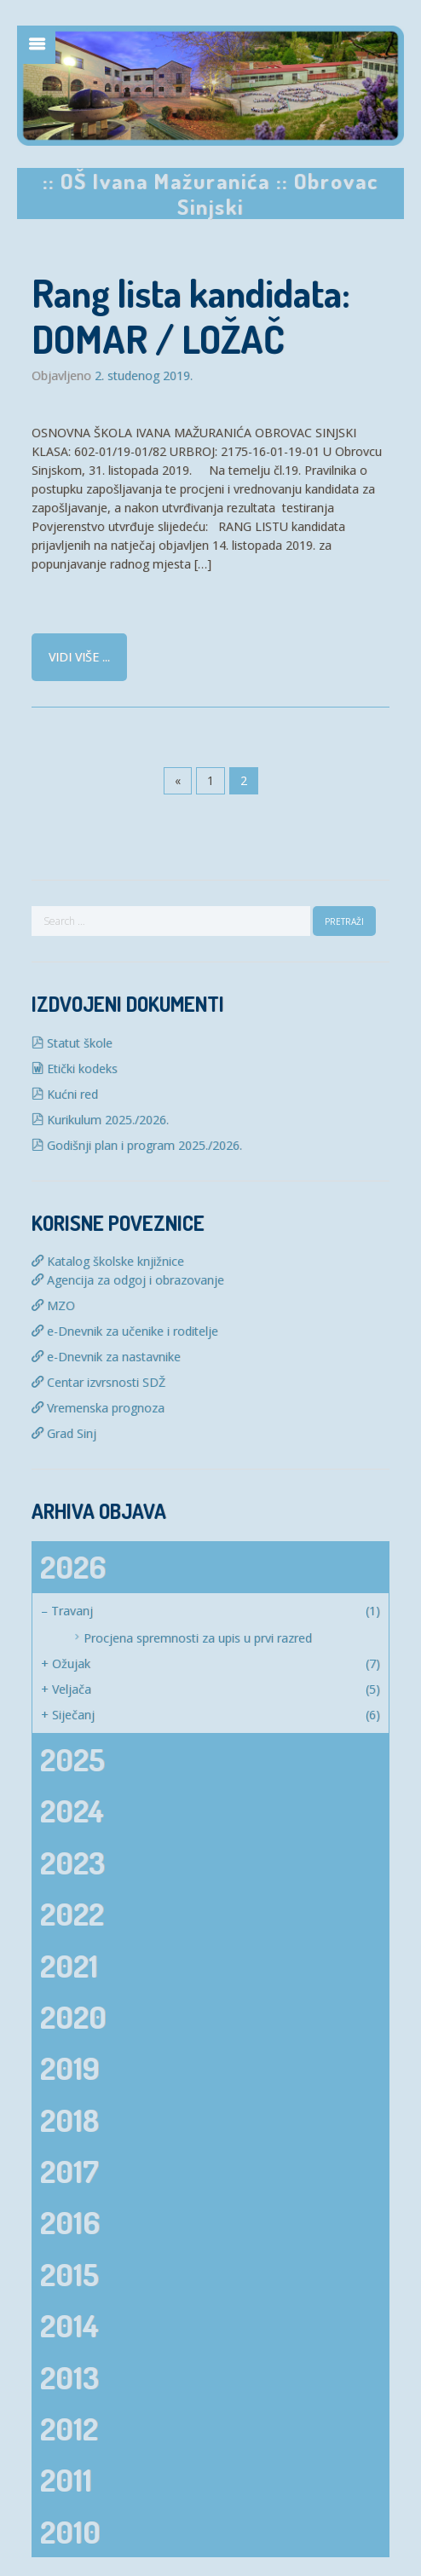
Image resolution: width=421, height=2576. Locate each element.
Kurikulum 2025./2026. (100, 1120)
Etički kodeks (75, 1068)
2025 (72, 1759)
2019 (70, 2068)
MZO (53, 1305)
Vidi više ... (79, 657)
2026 (73, 1566)
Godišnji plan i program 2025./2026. (137, 1145)
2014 (69, 2325)
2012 (69, 2428)
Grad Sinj (64, 1433)
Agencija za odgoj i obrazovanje (128, 1280)
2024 (72, 1810)
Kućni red (65, 1094)
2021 (69, 1965)
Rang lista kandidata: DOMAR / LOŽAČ (191, 316)
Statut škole (72, 1043)
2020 (73, 2016)
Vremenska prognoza (98, 1408)
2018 (69, 2120)
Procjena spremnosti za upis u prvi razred (198, 1638)
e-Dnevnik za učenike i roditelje (125, 1331)
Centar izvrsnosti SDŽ (98, 1382)
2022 (72, 1913)
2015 (69, 2274)
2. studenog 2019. (144, 376)
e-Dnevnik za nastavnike (106, 1357)
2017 (69, 2171)
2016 (70, 2222)
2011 (66, 2479)
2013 (69, 2377)
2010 (70, 2531)
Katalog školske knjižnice (108, 1261)
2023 (72, 1862)
